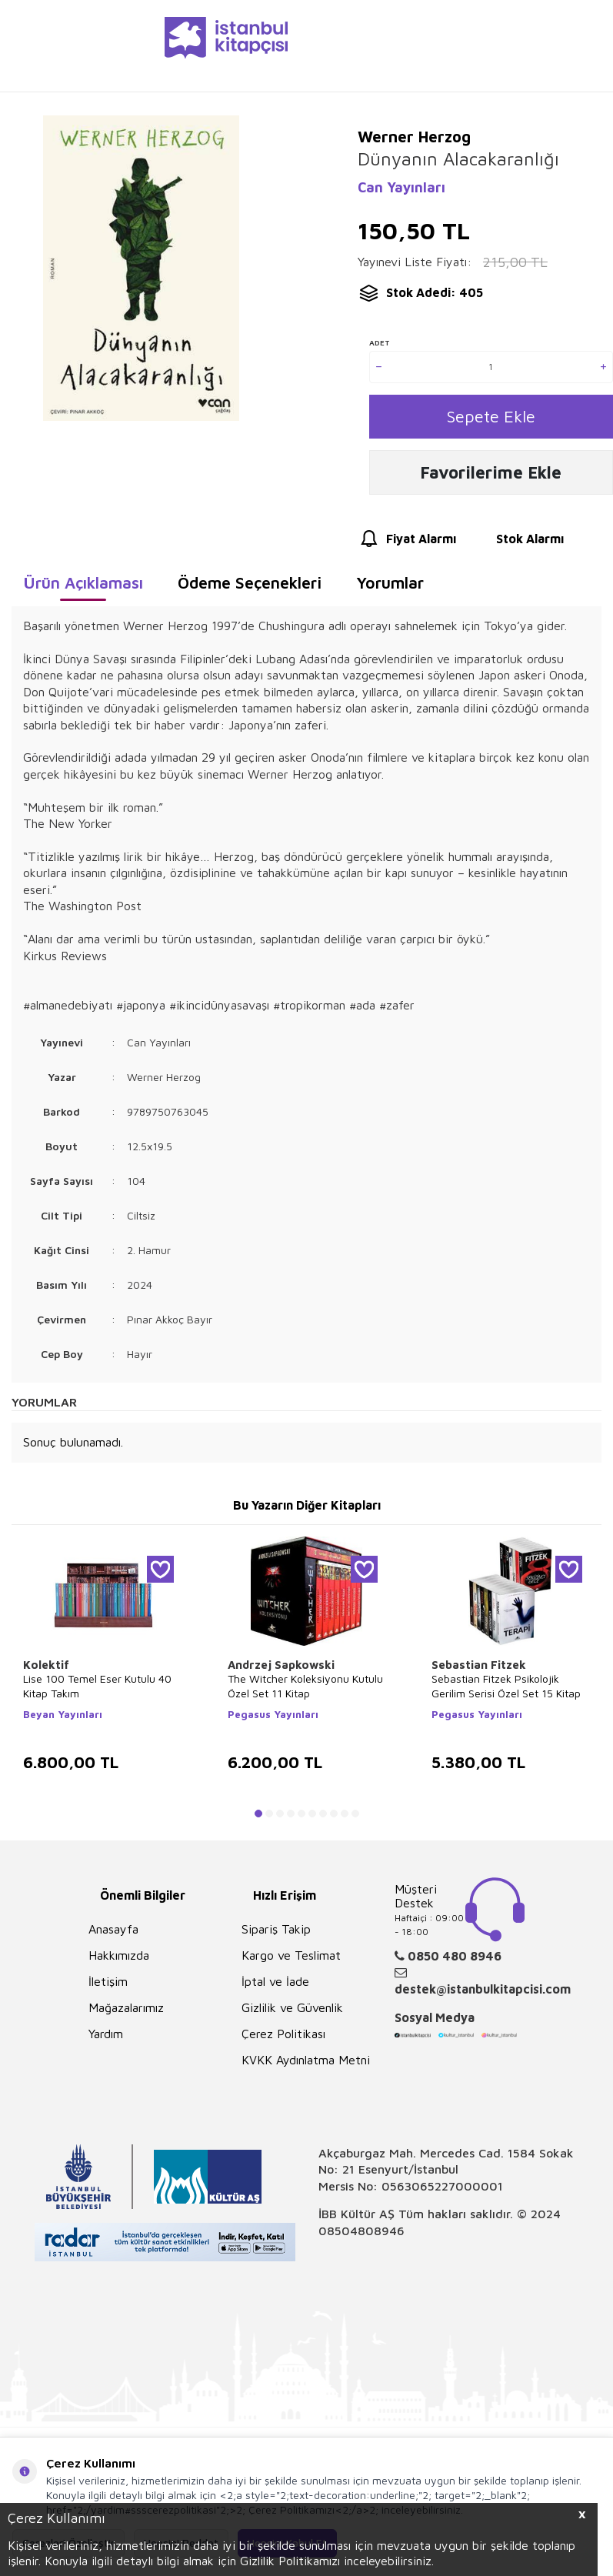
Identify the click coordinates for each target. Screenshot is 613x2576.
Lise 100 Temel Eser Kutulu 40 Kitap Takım (97, 1690)
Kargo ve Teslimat (291, 1959)
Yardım (105, 2037)
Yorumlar (390, 586)
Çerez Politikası (283, 2037)
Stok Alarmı (516, 542)
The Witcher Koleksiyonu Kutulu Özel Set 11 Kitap (305, 1690)
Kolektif (46, 1668)
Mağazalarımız (126, 2011)
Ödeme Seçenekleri (249, 586)
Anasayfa (113, 1933)
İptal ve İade (275, 1985)
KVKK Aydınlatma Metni (306, 2063)
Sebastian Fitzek (478, 1668)
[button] (258, 1817)
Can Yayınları (401, 187)
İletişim (108, 1985)
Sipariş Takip (276, 1933)
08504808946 (361, 2234)
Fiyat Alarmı (407, 542)
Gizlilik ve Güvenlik (292, 2011)
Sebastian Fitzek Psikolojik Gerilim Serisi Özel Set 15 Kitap (506, 1690)
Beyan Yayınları (62, 1718)
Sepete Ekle (491, 417)
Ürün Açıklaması (83, 586)
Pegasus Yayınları (273, 1718)
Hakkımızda (118, 1959)
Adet (379, 342)
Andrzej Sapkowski (281, 1668)
